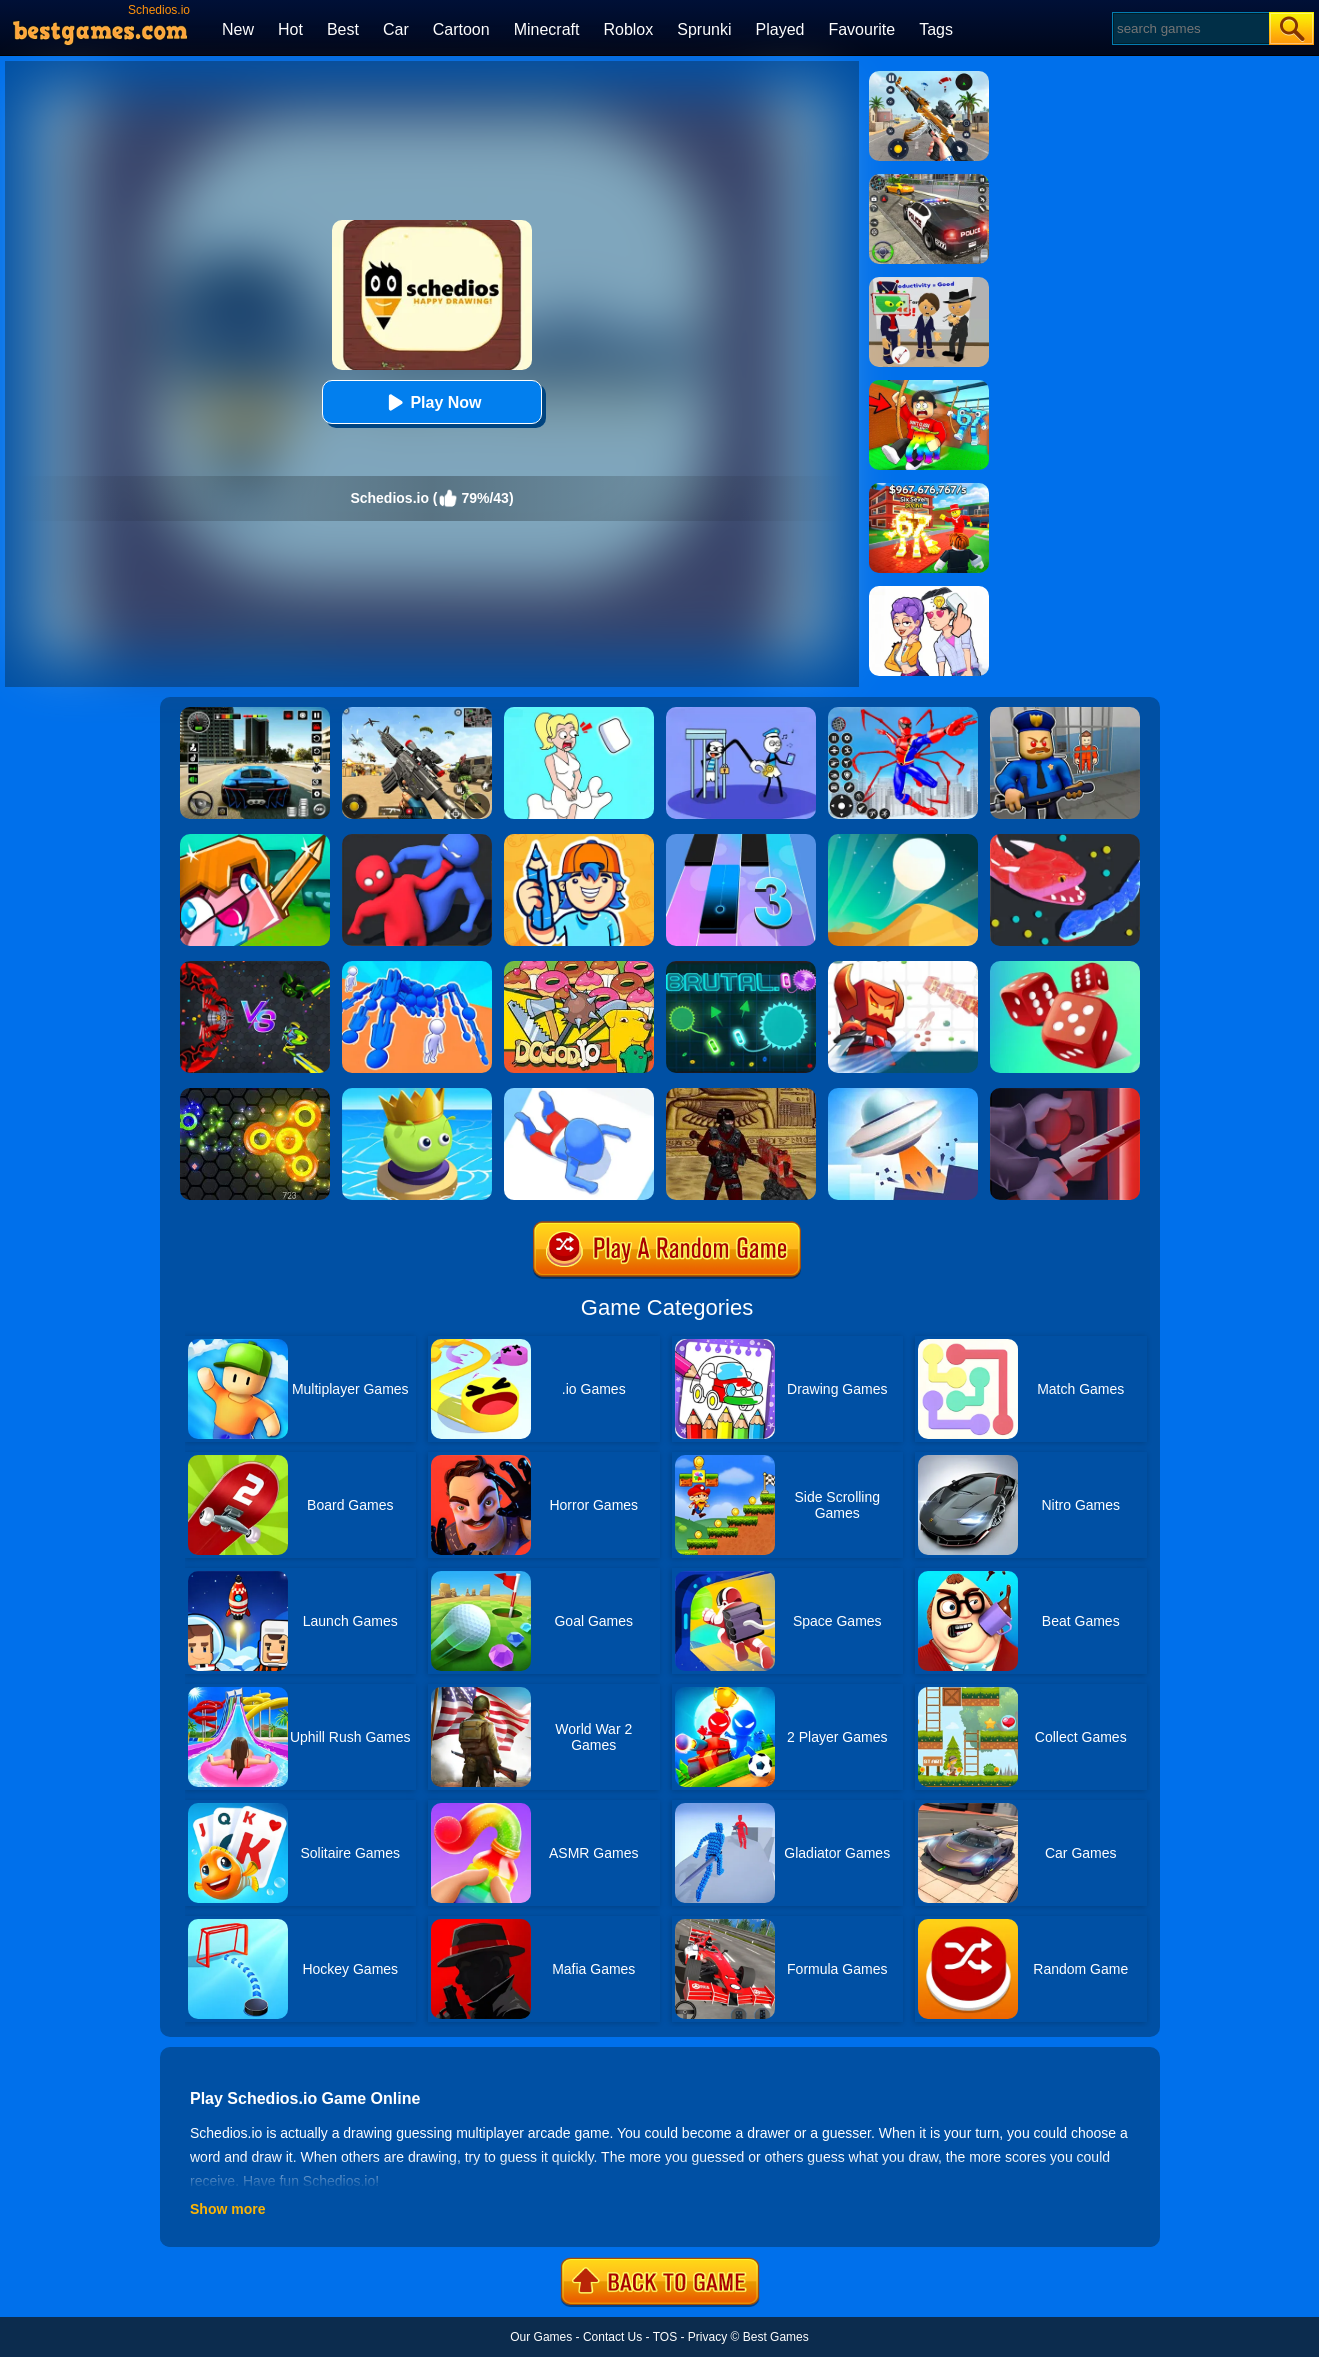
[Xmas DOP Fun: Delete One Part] (579, 714)
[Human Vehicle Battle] (417, 968)
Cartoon (461, 29)
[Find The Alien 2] (929, 284)
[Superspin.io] (255, 1095)
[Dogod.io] (579, 968)
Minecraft (547, 29)
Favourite (861, 29)
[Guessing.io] (579, 841)
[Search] (1189, 28)
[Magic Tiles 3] (741, 841)
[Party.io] (417, 841)
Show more (227, 2209)
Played (780, 29)
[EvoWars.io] (255, 968)
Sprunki (704, 29)
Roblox (628, 29)
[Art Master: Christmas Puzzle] (929, 593)
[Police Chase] (929, 181)
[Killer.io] (1065, 1095)
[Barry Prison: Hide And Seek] (1065, 714)
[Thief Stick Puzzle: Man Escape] (741, 714)
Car (396, 29)
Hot (290, 29)
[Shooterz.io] (741, 1095)
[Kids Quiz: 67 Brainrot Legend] (929, 490)
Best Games (776, 2337)
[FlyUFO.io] (903, 1095)
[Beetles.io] (417, 1095)
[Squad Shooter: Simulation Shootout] (417, 714)
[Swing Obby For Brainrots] (929, 387)
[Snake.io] (1065, 841)
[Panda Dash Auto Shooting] (929, 78)
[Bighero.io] (903, 968)
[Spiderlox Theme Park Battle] (903, 714)
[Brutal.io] (741, 968)
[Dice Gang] (1065, 968)
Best (343, 29)
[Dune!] (903, 841)
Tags (936, 29)
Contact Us (612, 2337)
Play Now (431, 402)
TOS (665, 2337)
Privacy (707, 2337)
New (238, 29)
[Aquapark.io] (579, 1095)
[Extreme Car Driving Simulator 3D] (255, 714)
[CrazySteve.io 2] (255, 841)
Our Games (541, 2337)
